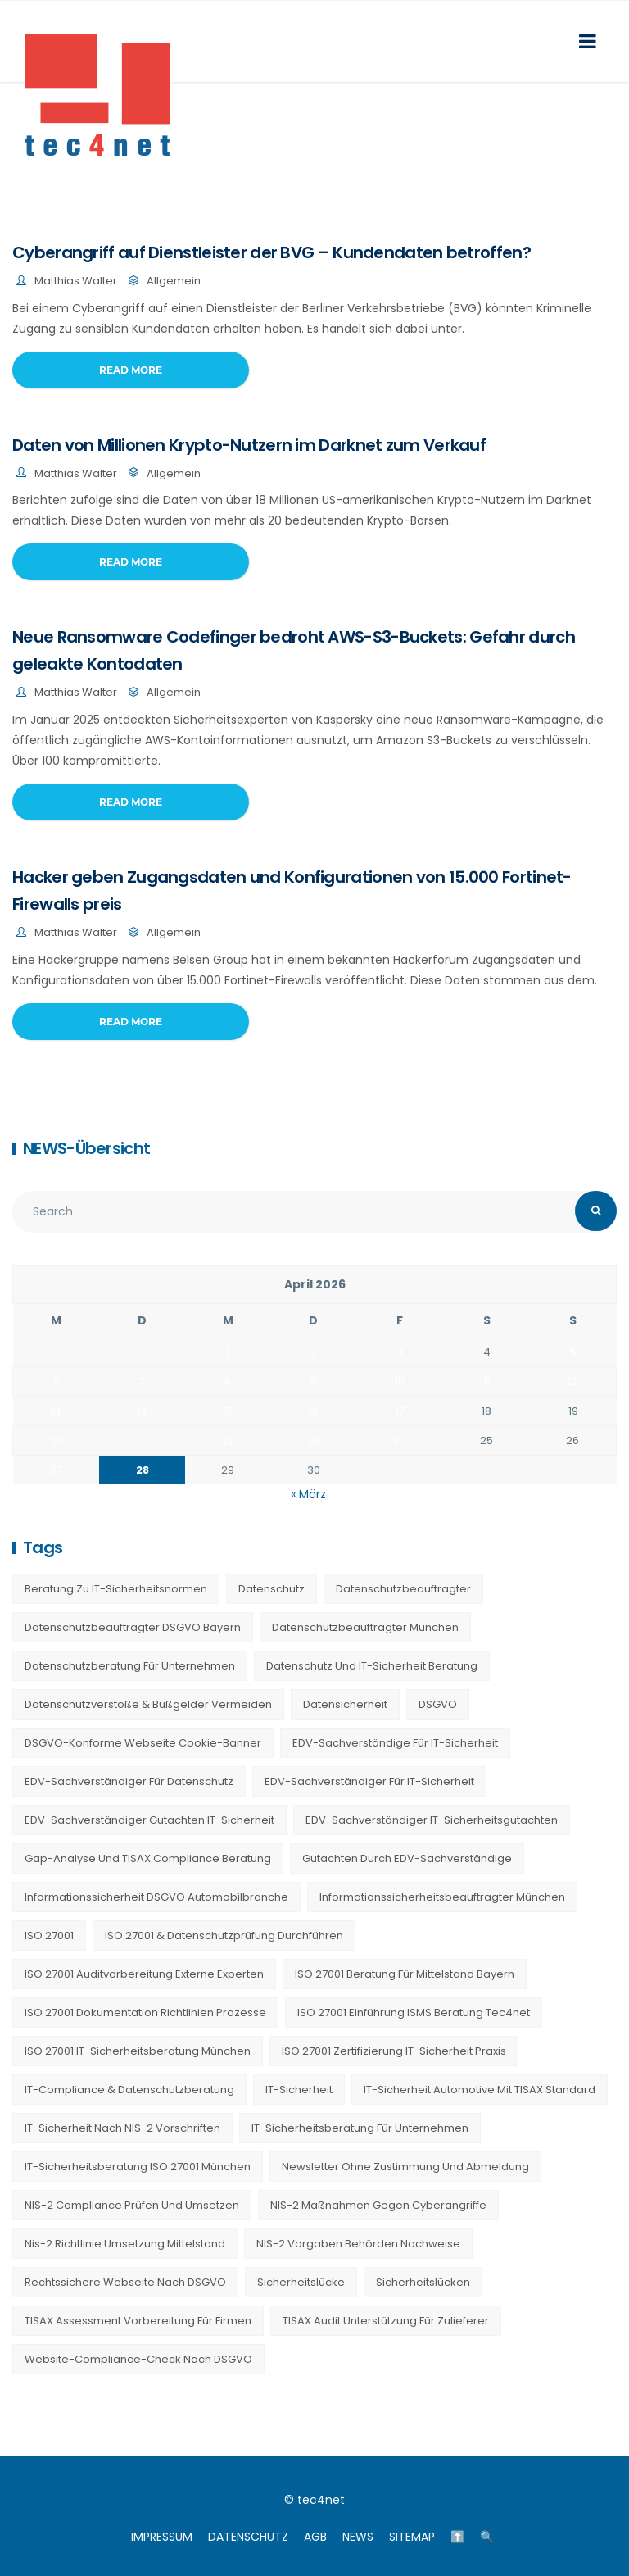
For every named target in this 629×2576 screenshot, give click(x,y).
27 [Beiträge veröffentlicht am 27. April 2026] (56, 1470)
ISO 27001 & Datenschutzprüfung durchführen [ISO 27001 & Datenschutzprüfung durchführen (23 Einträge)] (224, 1935)
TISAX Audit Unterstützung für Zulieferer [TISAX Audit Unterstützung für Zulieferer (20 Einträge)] (386, 2320)
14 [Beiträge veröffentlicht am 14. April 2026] (142, 1411)
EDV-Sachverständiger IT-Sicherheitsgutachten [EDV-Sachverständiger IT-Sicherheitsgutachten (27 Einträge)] (431, 1820)
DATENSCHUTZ (248, 2536)
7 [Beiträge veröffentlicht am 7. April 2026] (142, 1381)
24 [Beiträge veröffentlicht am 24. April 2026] (400, 1440)
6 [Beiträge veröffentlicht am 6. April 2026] (56, 1381)
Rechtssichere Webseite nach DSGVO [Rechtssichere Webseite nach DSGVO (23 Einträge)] (125, 2282)
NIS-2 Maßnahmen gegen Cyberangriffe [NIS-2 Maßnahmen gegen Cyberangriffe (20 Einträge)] (378, 2205)
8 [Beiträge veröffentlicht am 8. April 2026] (227, 1381)
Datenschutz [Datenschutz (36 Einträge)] (271, 1589)
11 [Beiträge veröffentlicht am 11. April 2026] (486, 1381)
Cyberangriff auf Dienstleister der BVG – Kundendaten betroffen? (271, 252)
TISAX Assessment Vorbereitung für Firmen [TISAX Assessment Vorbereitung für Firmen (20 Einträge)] (138, 2320)
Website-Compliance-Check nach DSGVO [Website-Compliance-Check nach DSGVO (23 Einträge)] (138, 2359)
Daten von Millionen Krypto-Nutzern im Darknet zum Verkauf (249, 445)
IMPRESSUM (161, 2536)
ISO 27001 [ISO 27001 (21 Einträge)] (49, 1935)
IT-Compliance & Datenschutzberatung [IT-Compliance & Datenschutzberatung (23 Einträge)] (129, 2089)
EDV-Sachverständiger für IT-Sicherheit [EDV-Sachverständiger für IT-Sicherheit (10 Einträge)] (369, 1781)
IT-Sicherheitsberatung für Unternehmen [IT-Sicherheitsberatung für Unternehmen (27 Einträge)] (359, 2128)
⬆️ (457, 2536)
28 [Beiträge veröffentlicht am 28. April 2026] (142, 1470)
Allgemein (174, 280)
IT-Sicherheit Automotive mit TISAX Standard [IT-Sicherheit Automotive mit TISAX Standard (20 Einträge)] (479, 2089)
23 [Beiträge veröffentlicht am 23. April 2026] (313, 1440)
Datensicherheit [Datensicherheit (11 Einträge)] (345, 1704)
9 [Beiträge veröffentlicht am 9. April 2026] (313, 1381)
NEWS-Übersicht (86, 1148)
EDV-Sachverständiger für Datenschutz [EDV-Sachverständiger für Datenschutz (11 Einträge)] (129, 1781)
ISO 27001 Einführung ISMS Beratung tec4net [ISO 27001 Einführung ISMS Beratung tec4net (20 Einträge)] (413, 2012)
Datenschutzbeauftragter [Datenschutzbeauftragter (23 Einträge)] (403, 1589)
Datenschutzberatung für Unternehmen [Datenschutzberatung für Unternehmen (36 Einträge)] (130, 1666)
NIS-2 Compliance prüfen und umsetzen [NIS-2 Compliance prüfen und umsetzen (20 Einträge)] (132, 2205)
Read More (130, 370)
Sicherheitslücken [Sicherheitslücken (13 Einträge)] (423, 2282)
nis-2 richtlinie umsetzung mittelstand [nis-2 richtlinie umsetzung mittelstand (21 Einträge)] (125, 2243)
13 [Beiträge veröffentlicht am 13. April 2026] (56, 1411)
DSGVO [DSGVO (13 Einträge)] (438, 1704)
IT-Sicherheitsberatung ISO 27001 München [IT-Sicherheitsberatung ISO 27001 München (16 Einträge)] (138, 2166)
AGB (315, 2536)
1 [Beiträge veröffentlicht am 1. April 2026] (227, 1352)
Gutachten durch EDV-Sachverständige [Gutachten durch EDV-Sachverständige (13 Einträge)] (407, 1858)
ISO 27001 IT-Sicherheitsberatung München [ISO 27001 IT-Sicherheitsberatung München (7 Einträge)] (138, 2051)
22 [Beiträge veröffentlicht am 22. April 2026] (227, 1440)
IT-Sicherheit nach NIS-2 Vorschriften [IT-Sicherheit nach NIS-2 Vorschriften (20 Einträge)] (122, 2128)
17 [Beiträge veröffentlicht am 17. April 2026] (400, 1411)
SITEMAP (412, 2536)
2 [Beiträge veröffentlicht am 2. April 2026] (313, 1352)
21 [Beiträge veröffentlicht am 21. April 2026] (142, 1440)
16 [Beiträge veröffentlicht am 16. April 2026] (314, 1411)
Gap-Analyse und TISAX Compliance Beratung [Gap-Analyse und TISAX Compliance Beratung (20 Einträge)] (148, 1858)
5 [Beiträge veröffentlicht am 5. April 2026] (573, 1352)
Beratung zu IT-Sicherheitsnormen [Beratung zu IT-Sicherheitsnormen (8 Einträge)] (116, 1589)
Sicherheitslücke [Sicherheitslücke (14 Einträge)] (301, 2282)
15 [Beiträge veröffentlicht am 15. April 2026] (228, 1411)
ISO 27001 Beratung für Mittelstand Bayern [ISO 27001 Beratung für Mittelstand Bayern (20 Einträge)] (404, 1974)
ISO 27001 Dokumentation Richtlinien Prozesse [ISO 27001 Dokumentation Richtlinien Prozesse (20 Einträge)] (145, 2012)
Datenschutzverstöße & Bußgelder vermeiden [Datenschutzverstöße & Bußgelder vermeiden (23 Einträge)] (148, 1704)
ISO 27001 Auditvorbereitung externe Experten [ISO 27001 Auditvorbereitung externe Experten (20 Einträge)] (144, 1974)
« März (308, 1494)
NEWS (357, 2536)
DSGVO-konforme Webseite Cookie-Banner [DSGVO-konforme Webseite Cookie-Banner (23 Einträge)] (143, 1743)
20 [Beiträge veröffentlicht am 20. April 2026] (56, 1440)
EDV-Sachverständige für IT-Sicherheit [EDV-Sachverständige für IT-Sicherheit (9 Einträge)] (395, 1743)
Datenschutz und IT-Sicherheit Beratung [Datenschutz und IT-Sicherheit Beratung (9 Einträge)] (371, 1666)
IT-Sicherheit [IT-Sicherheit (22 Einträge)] (299, 2089)
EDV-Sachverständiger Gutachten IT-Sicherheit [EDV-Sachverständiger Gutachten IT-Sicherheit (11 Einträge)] (149, 1820)
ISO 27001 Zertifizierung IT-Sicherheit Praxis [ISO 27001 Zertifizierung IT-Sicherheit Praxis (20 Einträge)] (394, 2051)
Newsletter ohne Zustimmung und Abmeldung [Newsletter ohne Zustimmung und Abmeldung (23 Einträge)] (405, 2166)
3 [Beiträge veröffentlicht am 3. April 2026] (399, 1352)
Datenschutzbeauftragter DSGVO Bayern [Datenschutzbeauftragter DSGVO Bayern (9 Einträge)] (133, 1627)
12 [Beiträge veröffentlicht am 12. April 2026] (572, 1381)
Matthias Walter (75, 280)
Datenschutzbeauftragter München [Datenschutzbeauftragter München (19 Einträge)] (365, 1627)
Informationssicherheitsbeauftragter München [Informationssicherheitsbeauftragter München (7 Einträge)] (442, 1897)
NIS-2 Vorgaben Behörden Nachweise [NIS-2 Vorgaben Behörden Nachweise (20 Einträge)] (358, 2243)
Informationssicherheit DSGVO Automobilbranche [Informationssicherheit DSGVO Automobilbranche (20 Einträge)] (156, 1897)
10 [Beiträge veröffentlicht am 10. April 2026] (400, 1381)
